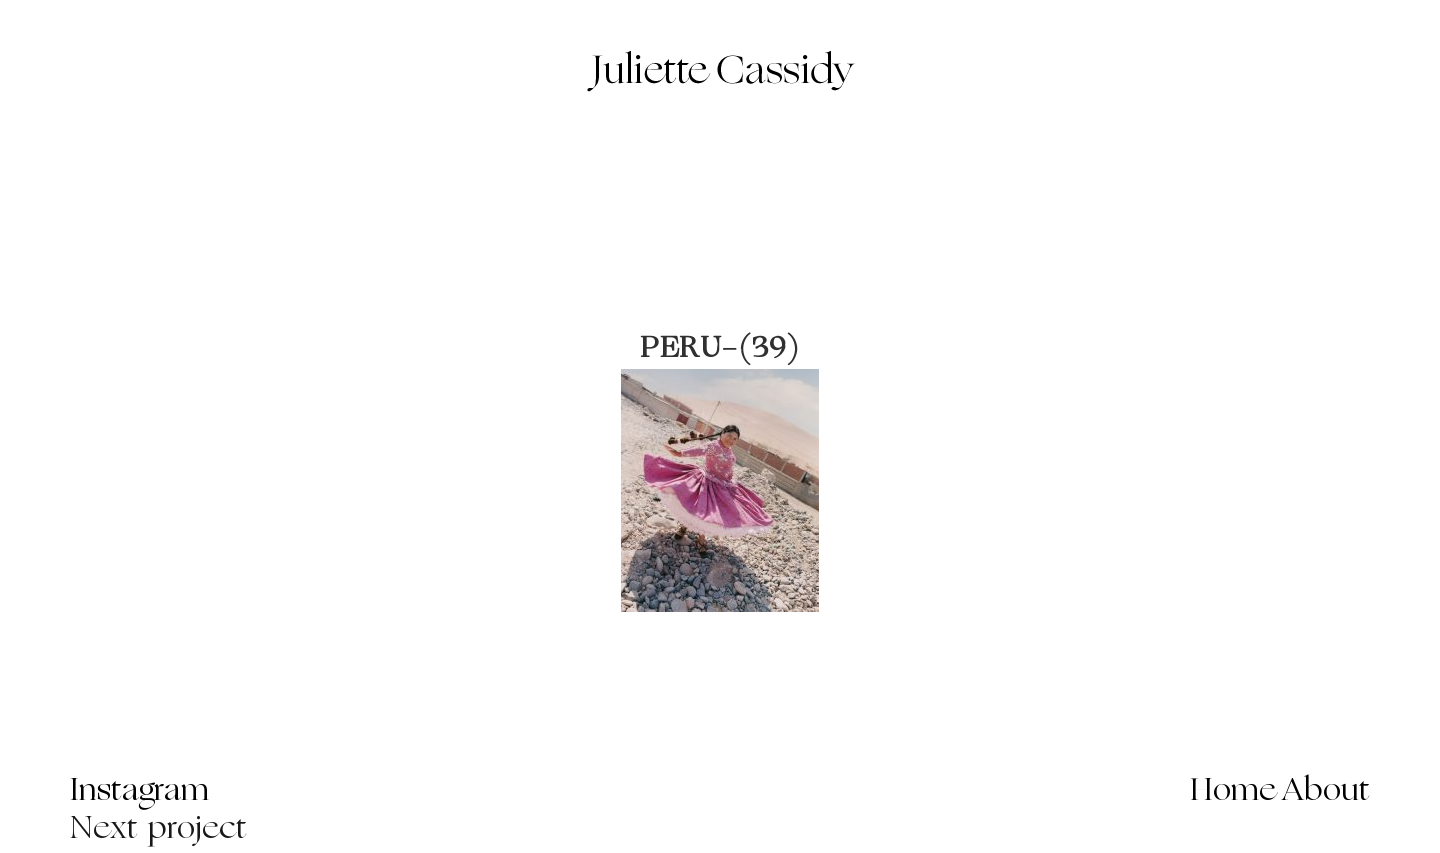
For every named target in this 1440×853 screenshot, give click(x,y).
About (1326, 792)
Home (1233, 792)
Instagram (139, 792)
